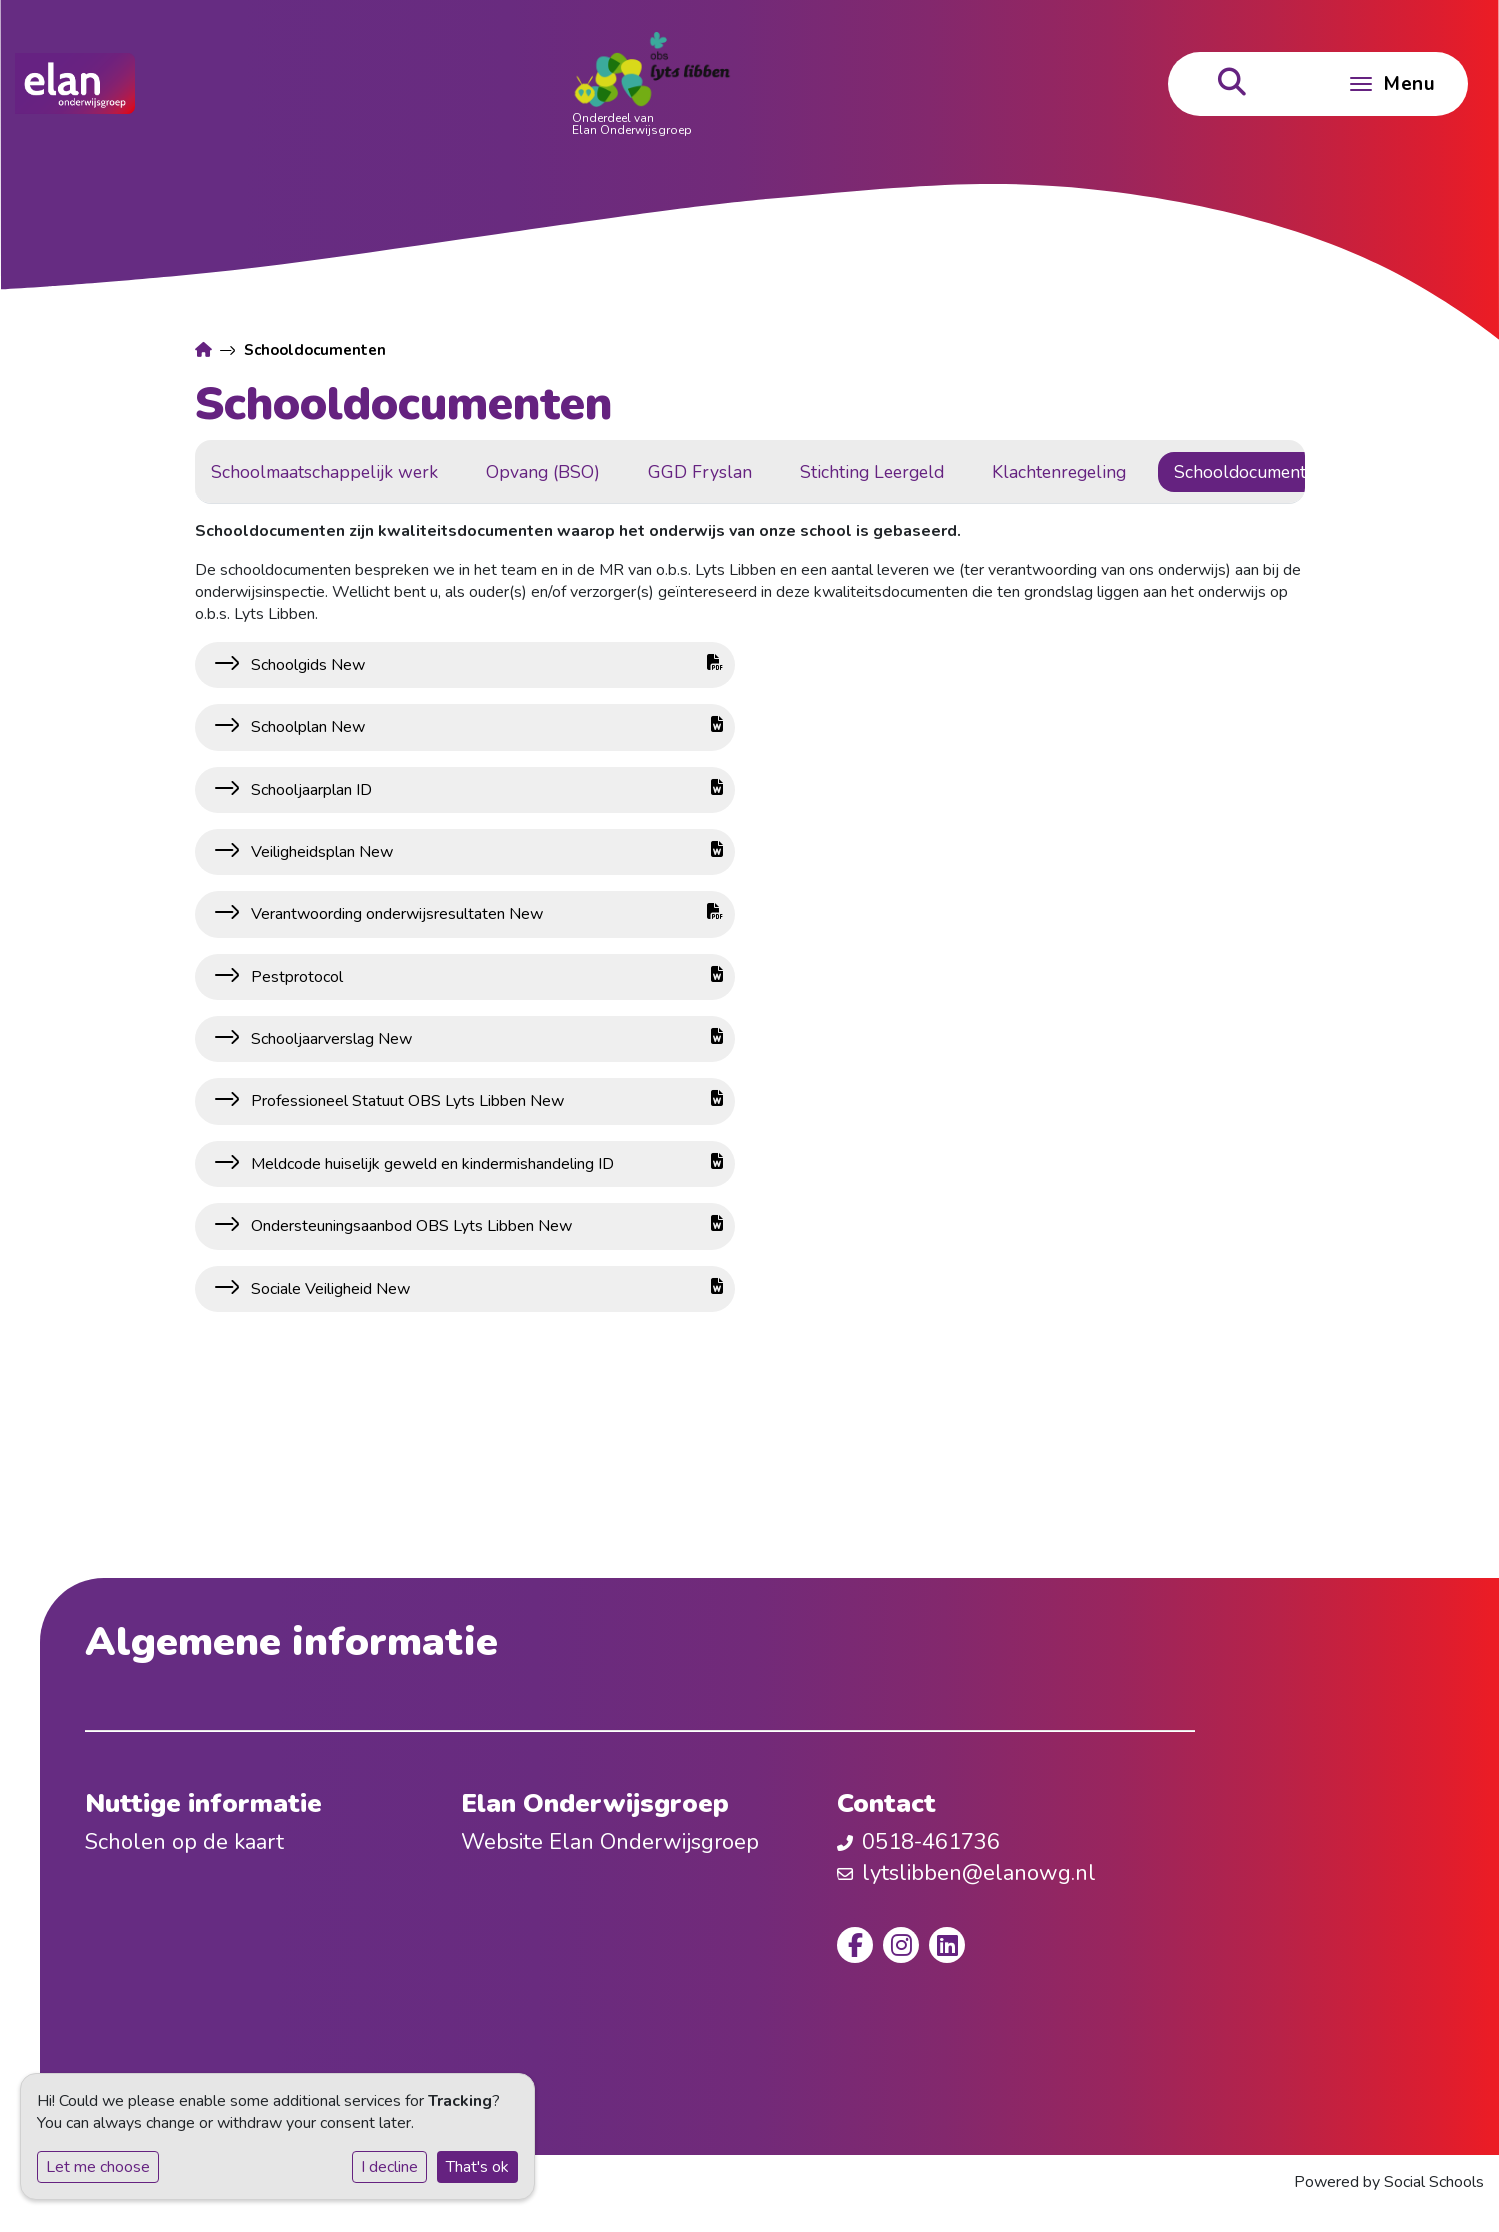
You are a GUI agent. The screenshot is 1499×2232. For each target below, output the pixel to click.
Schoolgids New (485, 665)
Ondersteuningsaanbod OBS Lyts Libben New (485, 1226)
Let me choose (98, 2167)
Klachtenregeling (1134, 472)
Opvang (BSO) (618, 472)
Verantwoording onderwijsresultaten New (485, 914)
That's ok (477, 2167)
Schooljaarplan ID (485, 790)
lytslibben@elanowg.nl (979, 1873)
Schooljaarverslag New (485, 1039)
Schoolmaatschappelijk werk (399, 472)
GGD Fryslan (775, 472)
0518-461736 (931, 1842)
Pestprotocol (485, 977)
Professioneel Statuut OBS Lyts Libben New (485, 1101)
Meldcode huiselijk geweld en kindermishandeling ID (485, 1164)
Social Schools (1434, 2182)
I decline (389, 2167)
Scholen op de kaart (184, 1842)
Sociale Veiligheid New (485, 1289)
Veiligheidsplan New (485, 852)
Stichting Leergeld (947, 472)
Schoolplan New (485, 727)
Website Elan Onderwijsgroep (610, 1842)
